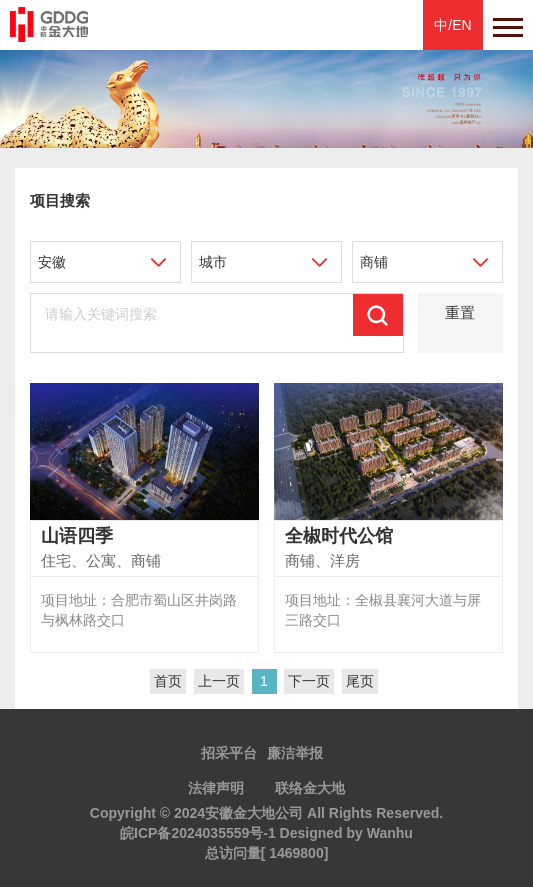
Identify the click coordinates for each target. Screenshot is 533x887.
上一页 (219, 681)
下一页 (309, 681)
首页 (168, 681)
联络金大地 (310, 788)
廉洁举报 (295, 753)
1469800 (296, 853)
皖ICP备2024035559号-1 (198, 833)
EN (461, 25)
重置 (460, 312)
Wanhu (390, 833)
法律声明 (216, 788)
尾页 (360, 681)
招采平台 (229, 753)
